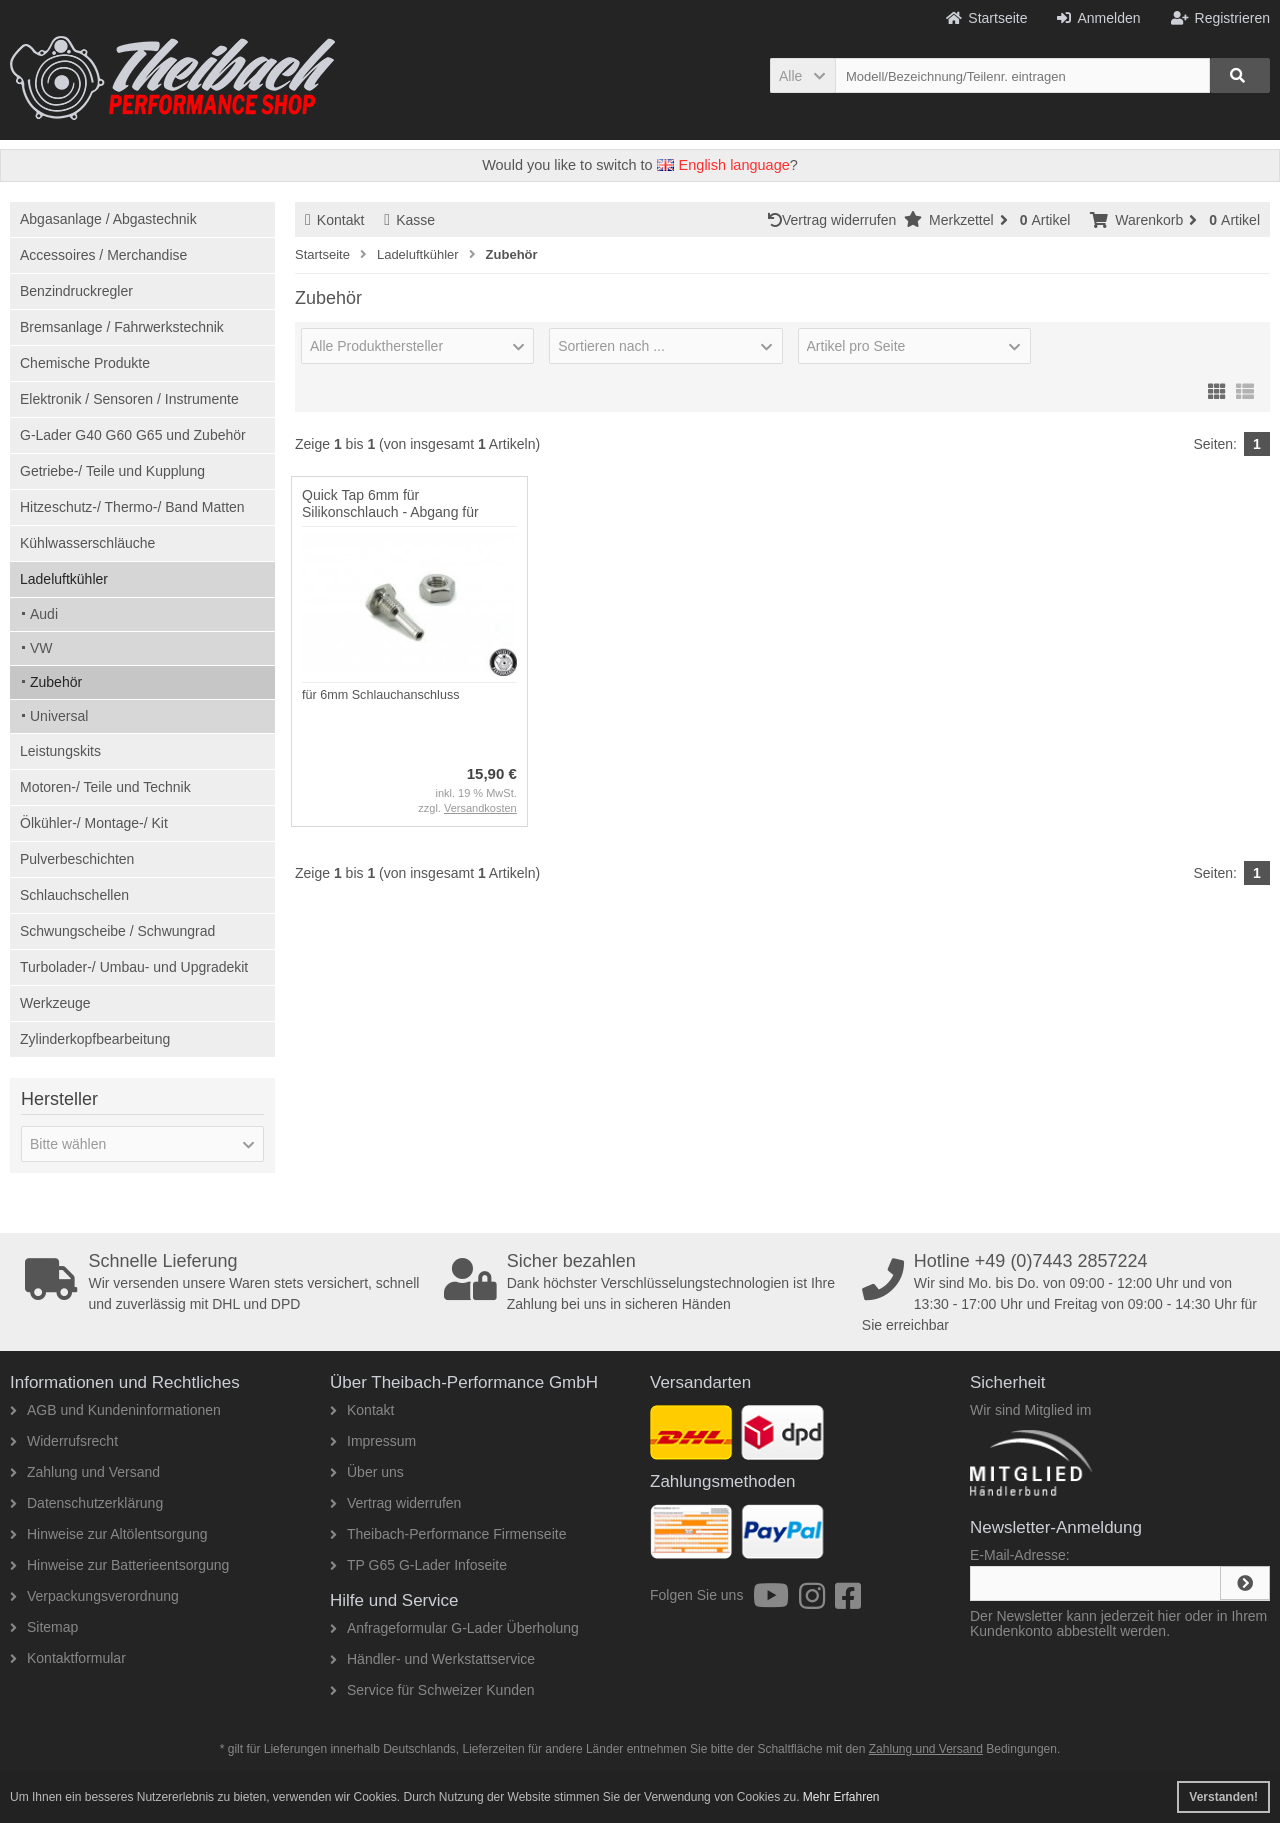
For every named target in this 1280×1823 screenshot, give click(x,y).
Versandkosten (480, 808)
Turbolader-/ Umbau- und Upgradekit (134, 967)
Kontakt (334, 220)
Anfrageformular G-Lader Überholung (454, 1628)
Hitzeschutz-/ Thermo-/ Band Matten (132, 507)
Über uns (367, 1472)
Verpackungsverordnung (94, 1596)
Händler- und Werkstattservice (432, 1659)
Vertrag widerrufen (836, 220)
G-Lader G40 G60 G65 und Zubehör (133, 435)
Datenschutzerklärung (86, 1503)
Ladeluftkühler (64, 579)
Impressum (373, 1441)
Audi (44, 614)
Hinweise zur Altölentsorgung (109, 1534)
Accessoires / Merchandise (103, 255)
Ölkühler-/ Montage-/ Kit (94, 823)
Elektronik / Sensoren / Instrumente (129, 399)
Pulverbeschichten (77, 859)
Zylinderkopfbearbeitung (95, 1039)
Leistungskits (60, 751)
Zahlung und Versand (85, 1472)
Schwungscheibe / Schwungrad (117, 931)
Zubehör (56, 682)
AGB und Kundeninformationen (115, 1410)
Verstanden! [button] (1223, 1797)
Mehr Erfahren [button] (841, 1797)
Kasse (409, 220)
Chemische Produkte (85, 363)
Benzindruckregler (76, 291)
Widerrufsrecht (64, 1441)
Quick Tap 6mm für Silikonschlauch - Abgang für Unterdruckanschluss (390, 512)
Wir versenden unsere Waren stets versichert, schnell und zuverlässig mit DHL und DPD (228, 1282)
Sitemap (44, 1627)
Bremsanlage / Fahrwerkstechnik (122, 327)
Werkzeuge (55, 1003)
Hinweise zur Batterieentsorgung (119, 1565)
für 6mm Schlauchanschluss (381, 695)
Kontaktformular (68, 1658)
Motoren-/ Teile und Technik (105, 787)
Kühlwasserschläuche (87, 543)
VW (41, 648)
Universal (59, 716)
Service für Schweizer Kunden (432, 1690)
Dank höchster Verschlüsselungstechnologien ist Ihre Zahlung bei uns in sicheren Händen (647, 1282)
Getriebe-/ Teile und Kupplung (112, 471)
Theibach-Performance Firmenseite (448, 1534)
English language (723, 165)
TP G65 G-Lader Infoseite (418, 1565)
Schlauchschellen (74, 895)
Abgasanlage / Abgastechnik (108, 219)
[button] (802, 75)
